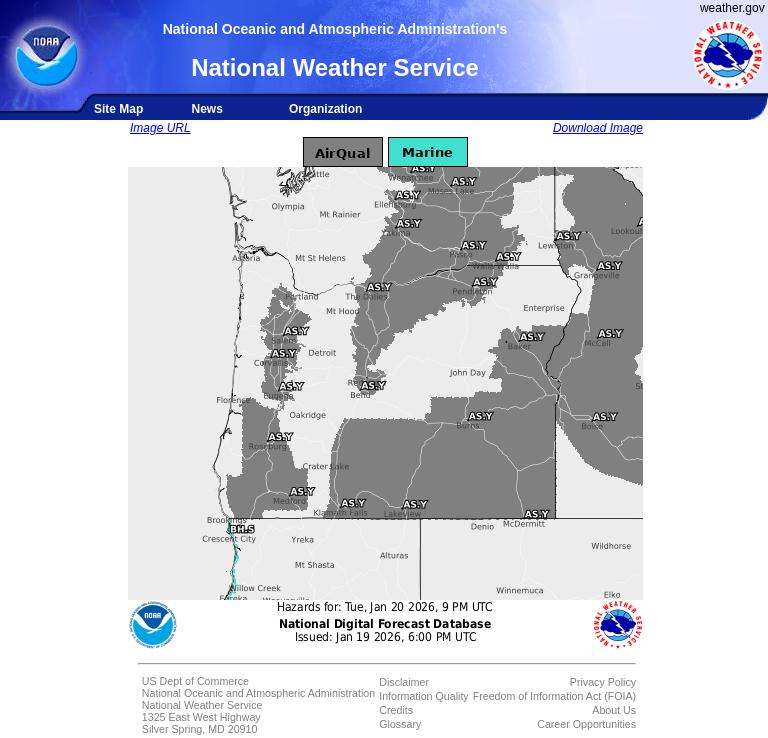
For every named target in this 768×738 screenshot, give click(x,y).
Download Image (598, 128)
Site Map (118, 109)
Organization (325, 109)
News (206, 109)
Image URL (160, 128)
